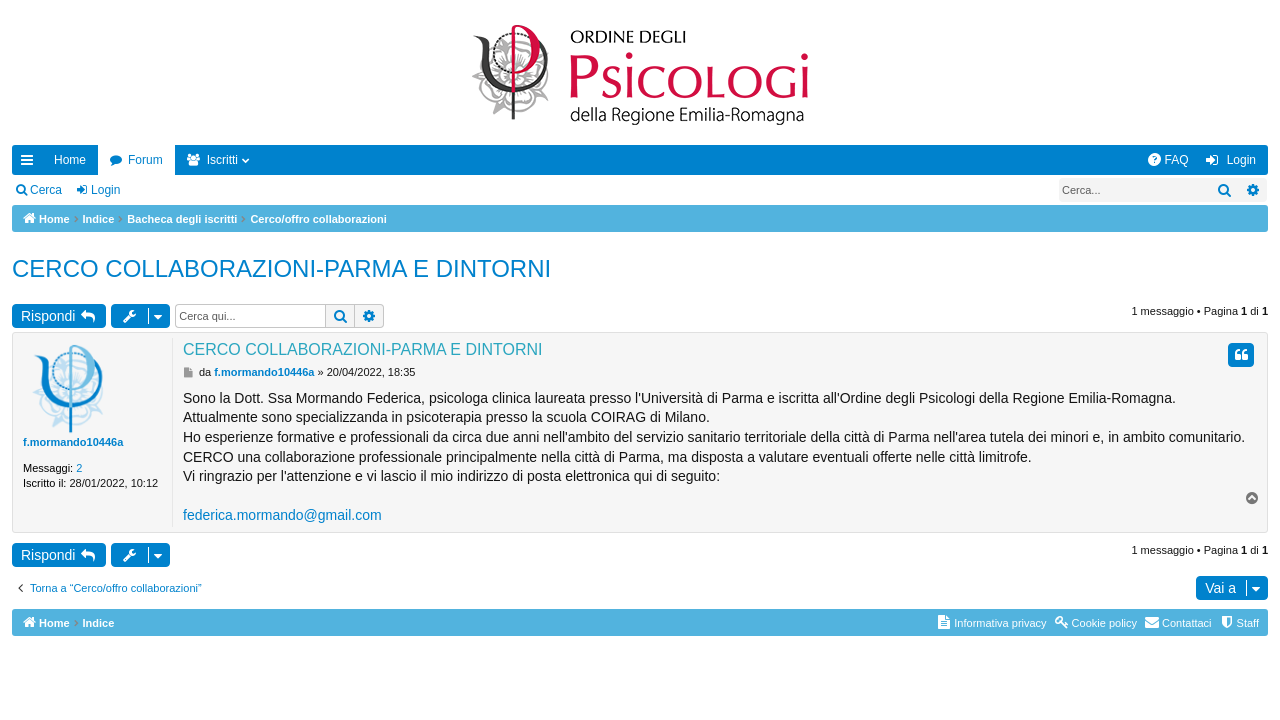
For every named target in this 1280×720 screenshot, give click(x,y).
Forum (145, 160)
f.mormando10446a (73, 442)
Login (105, 190)
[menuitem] (1168, 160)
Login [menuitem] (1241, 160)
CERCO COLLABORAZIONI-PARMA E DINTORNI (281, 268)
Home (70, 160)
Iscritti (222, 160)
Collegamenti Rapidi (31, 164)
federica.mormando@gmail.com (282, 515)
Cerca (46, 190)
